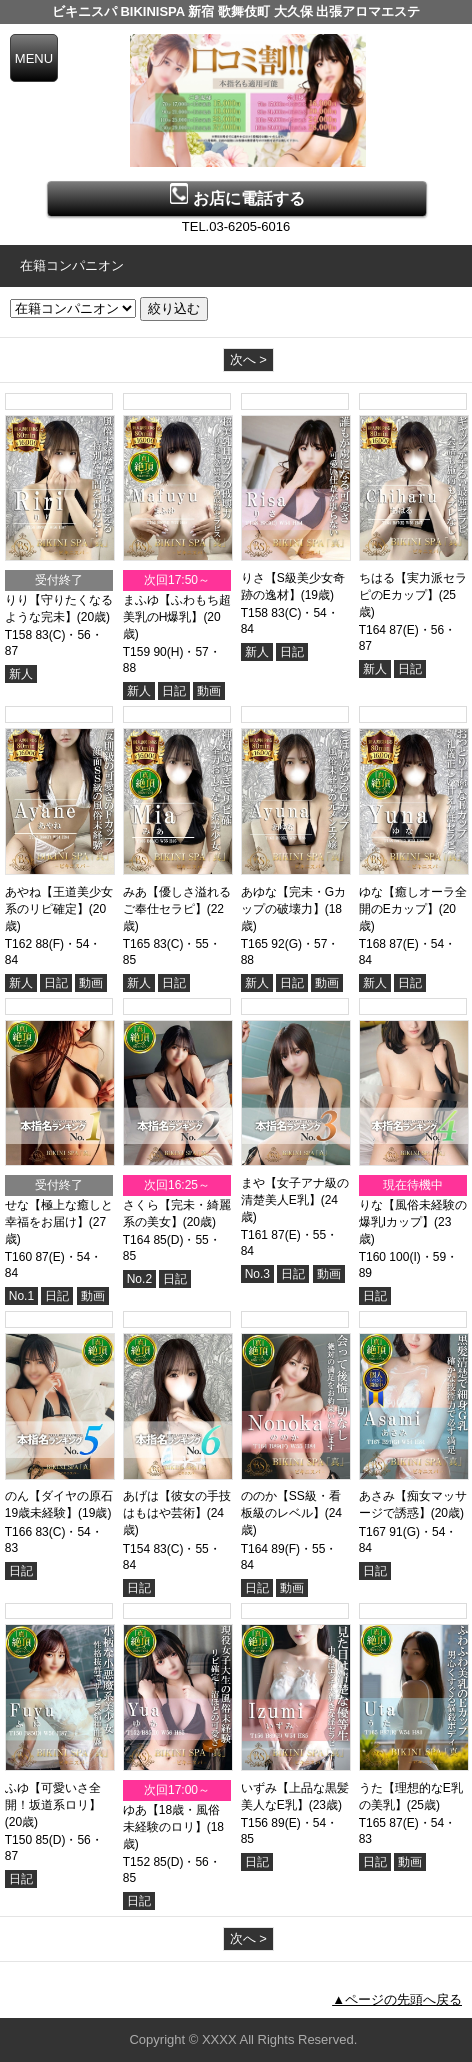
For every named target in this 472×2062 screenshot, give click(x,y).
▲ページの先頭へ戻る (397, 1999)
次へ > (248, 359)
